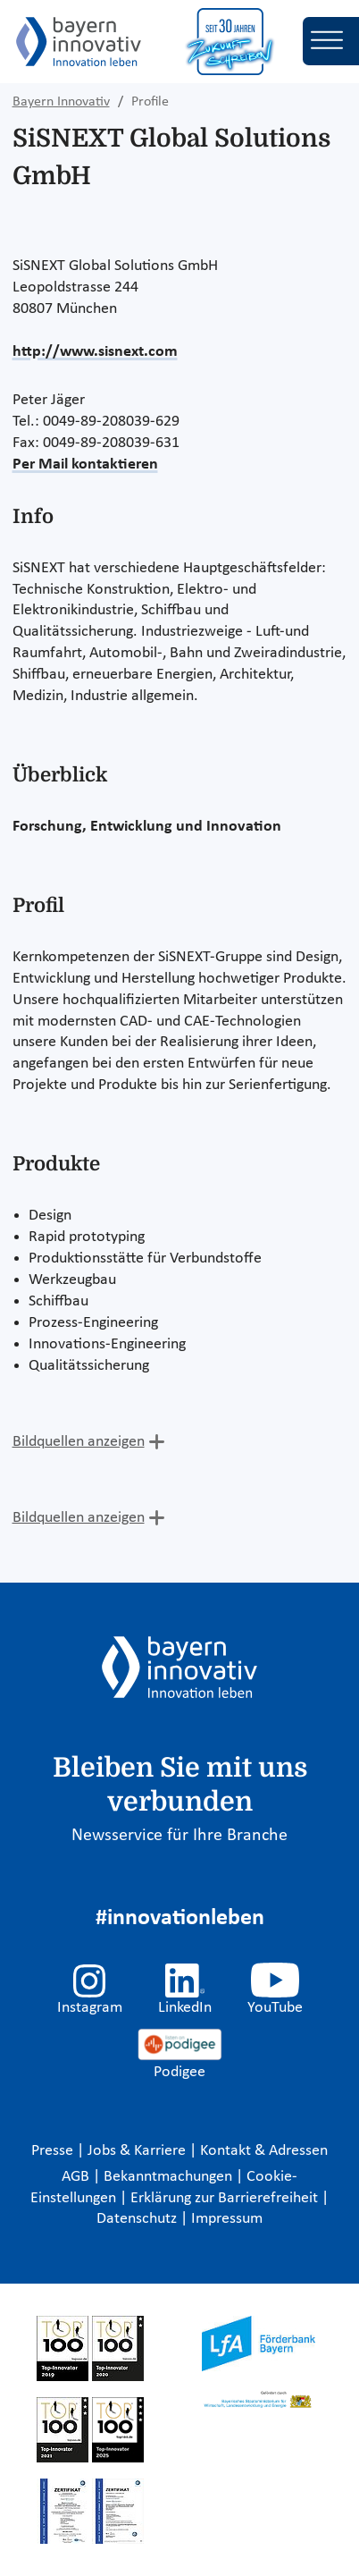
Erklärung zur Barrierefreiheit (225, 2198)
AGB (77, 2176)
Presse (54, 2150)
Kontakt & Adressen (264, 2150)
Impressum (227, 2218)
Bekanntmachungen (170, 2176)
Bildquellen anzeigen (79, 1441)
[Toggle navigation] (331, 41)
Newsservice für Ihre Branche (179, 1836)
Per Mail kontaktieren (85, 464)
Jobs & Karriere (138, 2150)
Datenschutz (138, 2218)
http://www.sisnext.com (95, 351)
